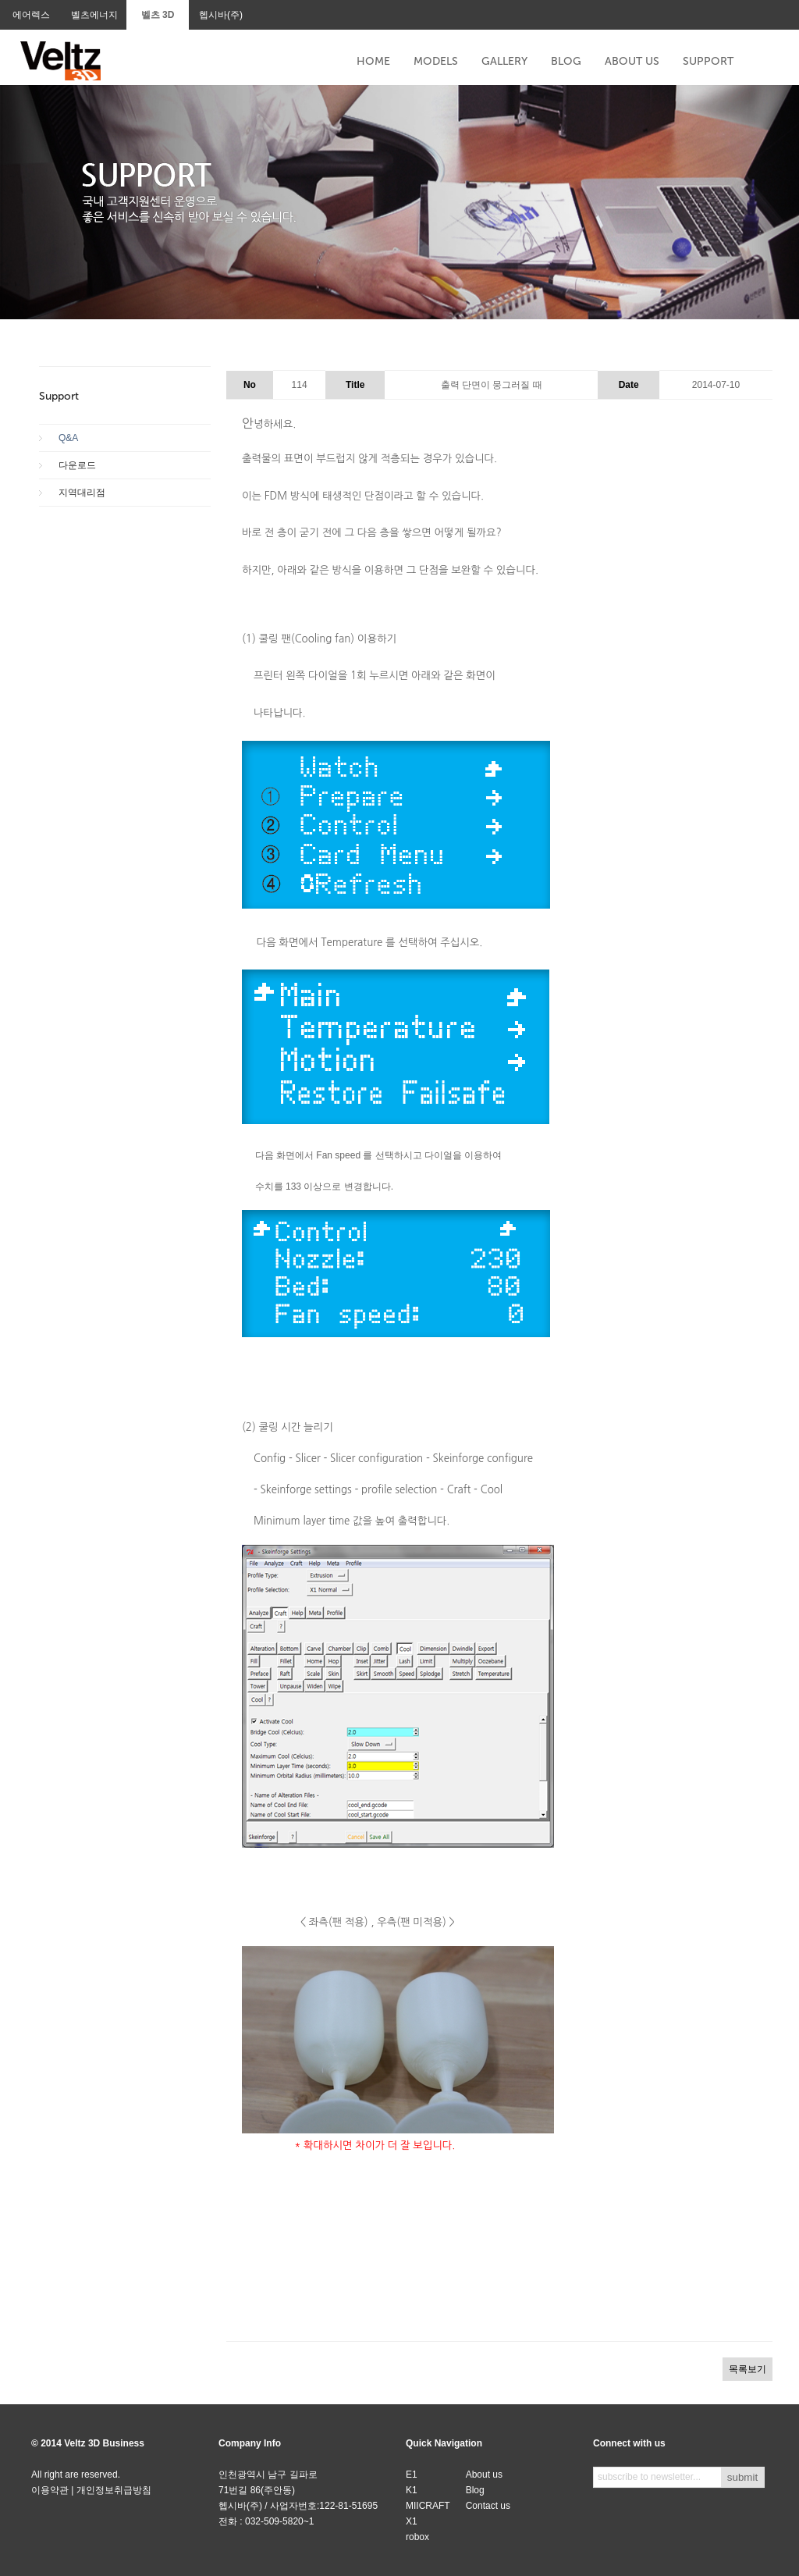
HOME (373, 61)
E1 (411, 2474)
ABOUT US (632, 61)
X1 (411, 2521)
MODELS (436, 61)
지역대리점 (82, 492)
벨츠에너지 (94, 14)
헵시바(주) (221, 14)
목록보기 (747, 2369)
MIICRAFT (428, 2505)
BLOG (566, 61)
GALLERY (504, 61)
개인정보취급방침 (113, 2490)
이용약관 (50, 2490)
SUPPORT (708, 61)
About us (484, 2474)
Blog (475, 2490)
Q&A (68, 437)
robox (417, 2537)
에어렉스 (31, 14)
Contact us (488, 2505)
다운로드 (77, 465)
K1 (411, 2490)
